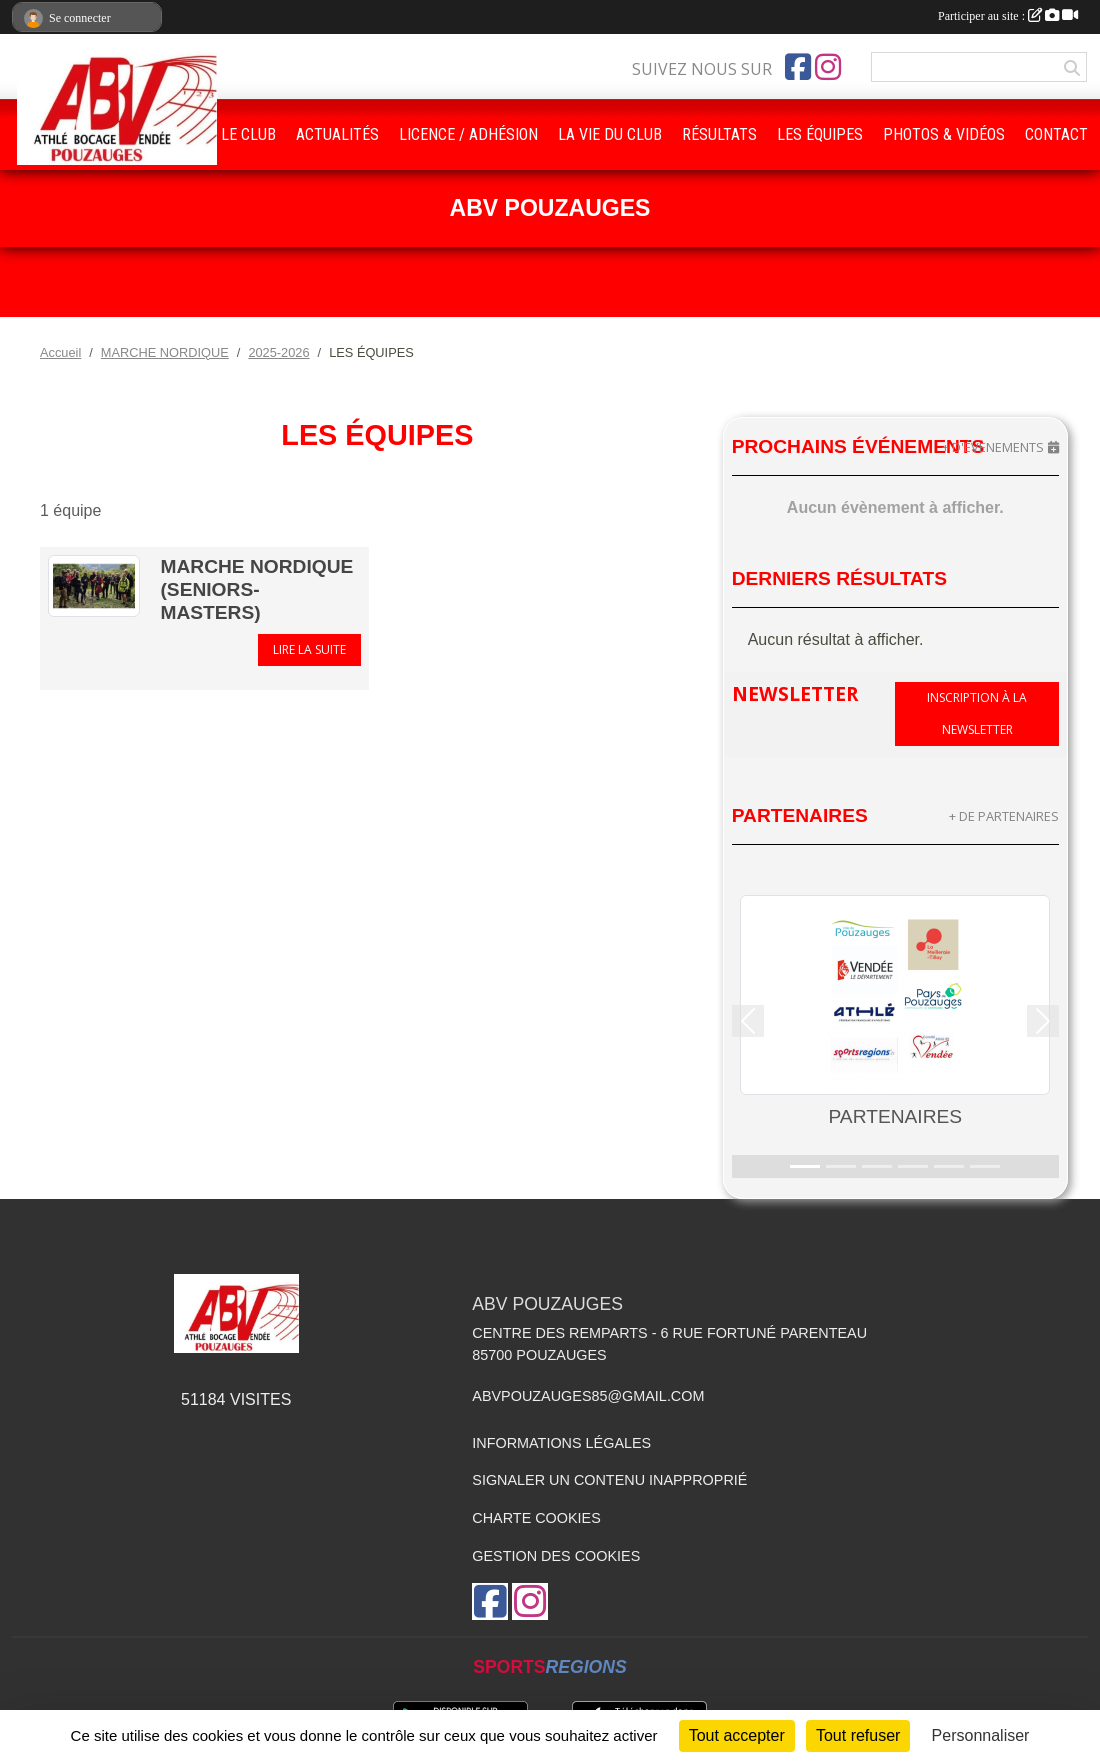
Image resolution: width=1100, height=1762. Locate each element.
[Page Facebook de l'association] (798, 67)
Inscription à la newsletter (977, 713)
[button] (748, 1021)
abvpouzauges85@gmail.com (588, 1396)
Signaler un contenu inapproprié (609, 1480)
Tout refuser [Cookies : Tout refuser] (858, 1735)
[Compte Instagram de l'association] (828, 67)
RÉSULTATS (719, 134)
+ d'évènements (993, 447)
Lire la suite (309, 649)
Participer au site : (1008, 16)
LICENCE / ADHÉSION (468, 134)
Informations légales (561, 1443)
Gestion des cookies (556, 1556)
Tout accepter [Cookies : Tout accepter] (737, 1735)
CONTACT (1056, 134)
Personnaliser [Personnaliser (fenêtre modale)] (981, 1735)
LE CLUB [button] (248, 134)
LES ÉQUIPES (820, 134)
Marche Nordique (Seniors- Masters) (256, 589)
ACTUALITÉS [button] (337, 134)
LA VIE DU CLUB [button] (610, 134)
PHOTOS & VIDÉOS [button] (944, 134)
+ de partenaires (1004, 816)
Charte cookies (536, 1518)
